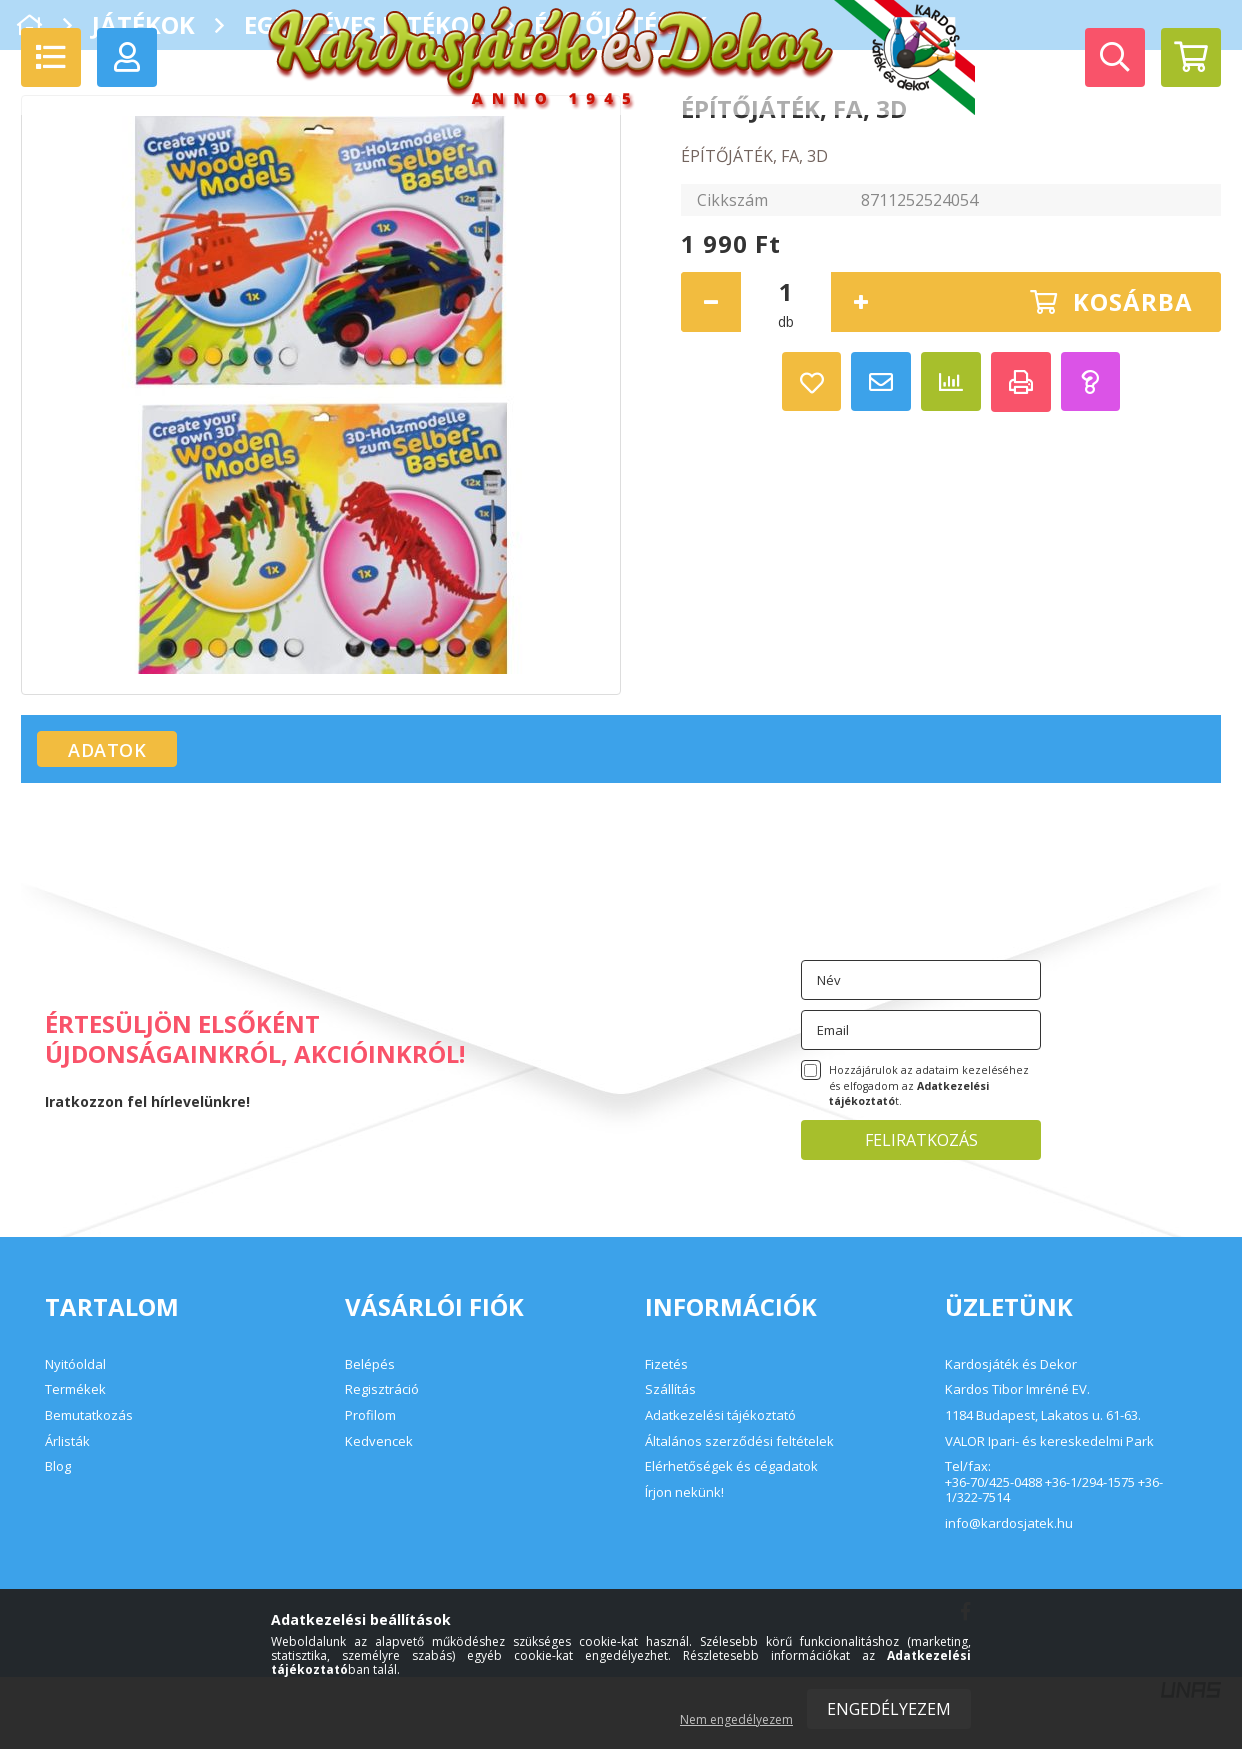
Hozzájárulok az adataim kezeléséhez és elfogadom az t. (929, 1086)
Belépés (370, 1364)
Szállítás (670, 1389)
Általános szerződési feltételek (739, 1441)
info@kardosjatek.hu (1009, 1524)
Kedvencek (379, 1441)
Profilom (370, 1415)
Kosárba (1133, 301)
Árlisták (67, 1441)
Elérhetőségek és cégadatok (731, 1466)
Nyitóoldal (75, 1364)
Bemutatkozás (89, 1415)
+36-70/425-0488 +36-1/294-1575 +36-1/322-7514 (1054, 1490)
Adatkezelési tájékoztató (720, 1415)
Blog (58, 1466)
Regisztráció (382, 1389)
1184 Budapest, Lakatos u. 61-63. (1043, 1416)
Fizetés (666, 1364)
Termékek (75, 1389)
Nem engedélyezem (736, 1719)
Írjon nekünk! (684, 1492)
